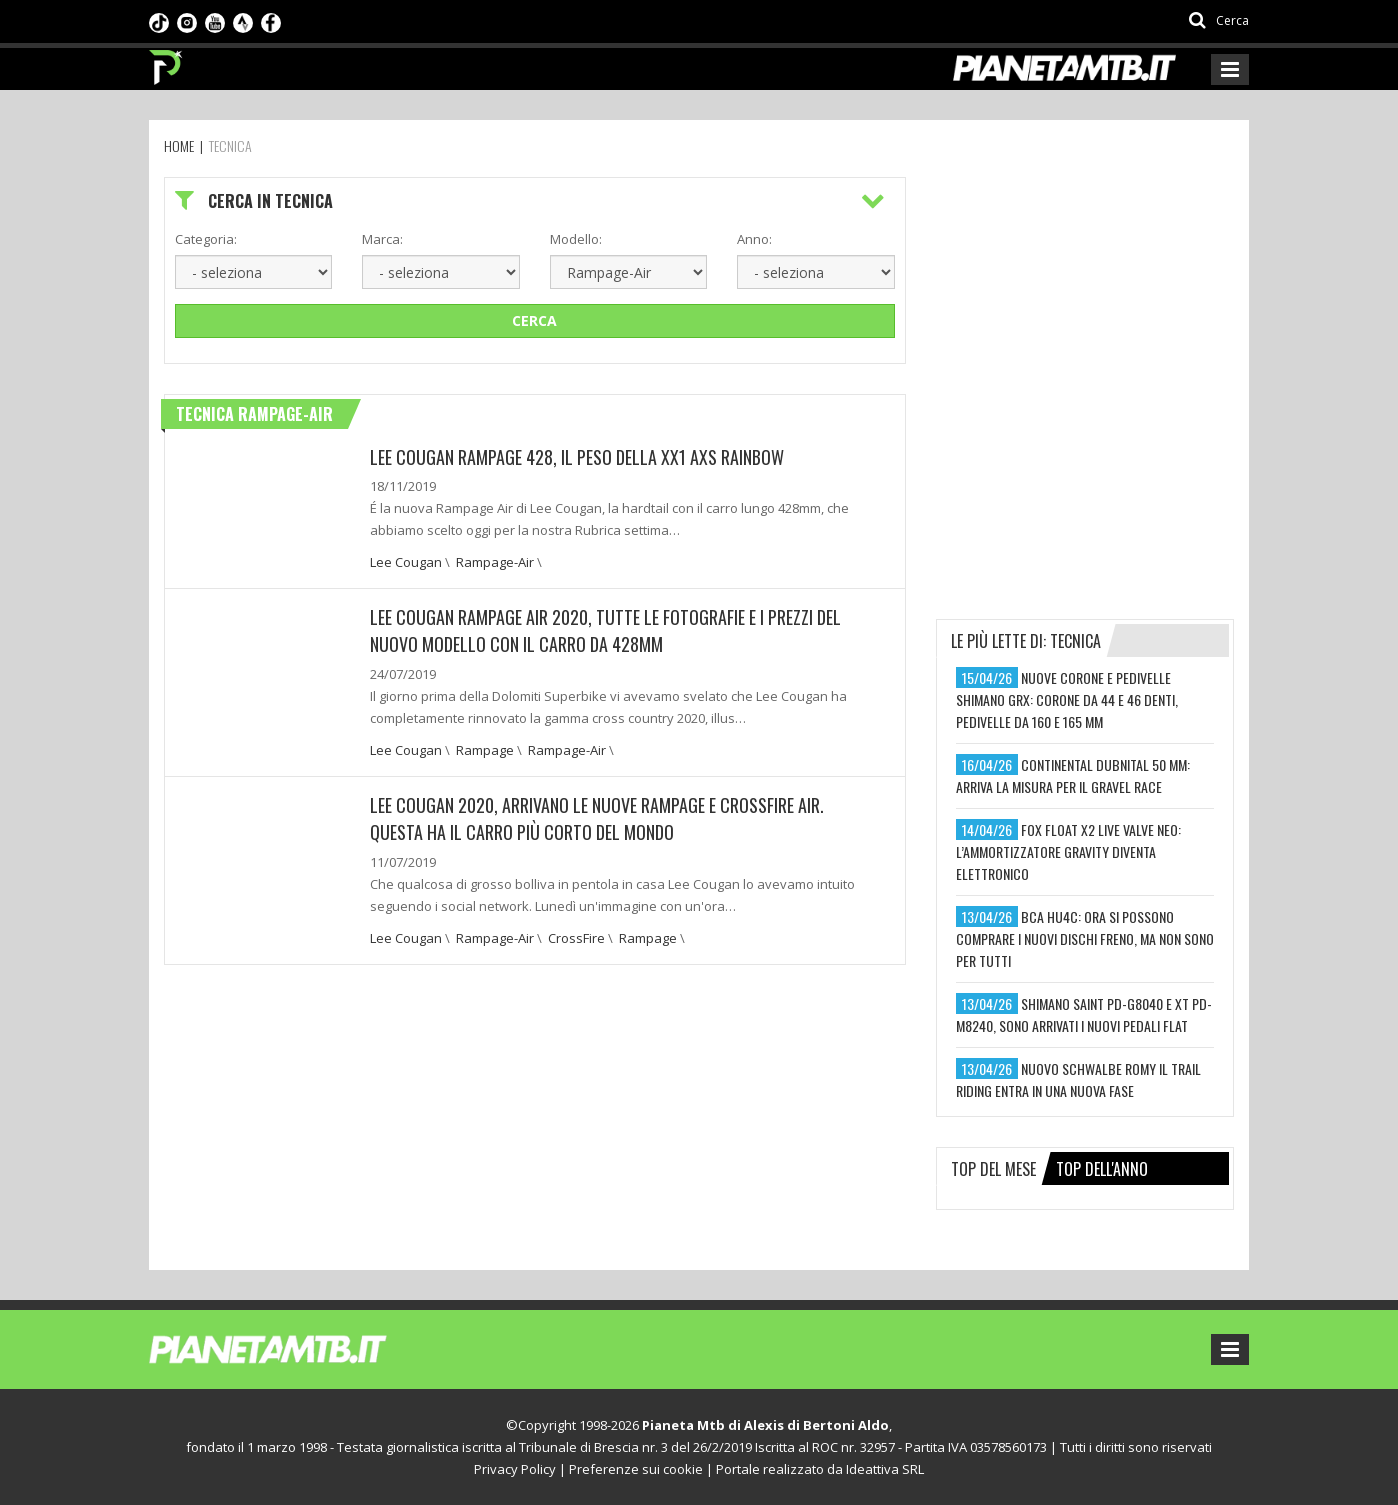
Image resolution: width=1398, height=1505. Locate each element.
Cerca (534, 320)
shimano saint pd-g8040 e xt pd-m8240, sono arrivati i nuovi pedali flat (1084, 1014)
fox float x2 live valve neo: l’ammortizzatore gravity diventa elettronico (1068, 851)
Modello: (576, 239)
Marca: (382, 239)
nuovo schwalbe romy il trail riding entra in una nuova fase (1078, 1079)
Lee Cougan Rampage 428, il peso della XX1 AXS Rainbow (577, 457)
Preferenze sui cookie (636, 1469)
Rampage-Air (495, 562)
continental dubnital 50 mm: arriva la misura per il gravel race (1073, 775)
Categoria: (206, 239)
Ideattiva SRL (885, 1469)
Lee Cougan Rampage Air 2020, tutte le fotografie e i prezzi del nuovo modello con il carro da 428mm (605, 630)
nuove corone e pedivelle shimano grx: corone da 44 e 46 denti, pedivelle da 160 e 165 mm (1067, 699)
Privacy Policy (515, 1469)
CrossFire (576, 934)
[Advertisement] (1086, 302)
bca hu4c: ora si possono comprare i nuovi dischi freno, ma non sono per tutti (1085, 938)
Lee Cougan (406, 562)
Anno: (754, 239)
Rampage (485, 748)
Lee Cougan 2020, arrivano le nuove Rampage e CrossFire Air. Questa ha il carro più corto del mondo (597, 816)
